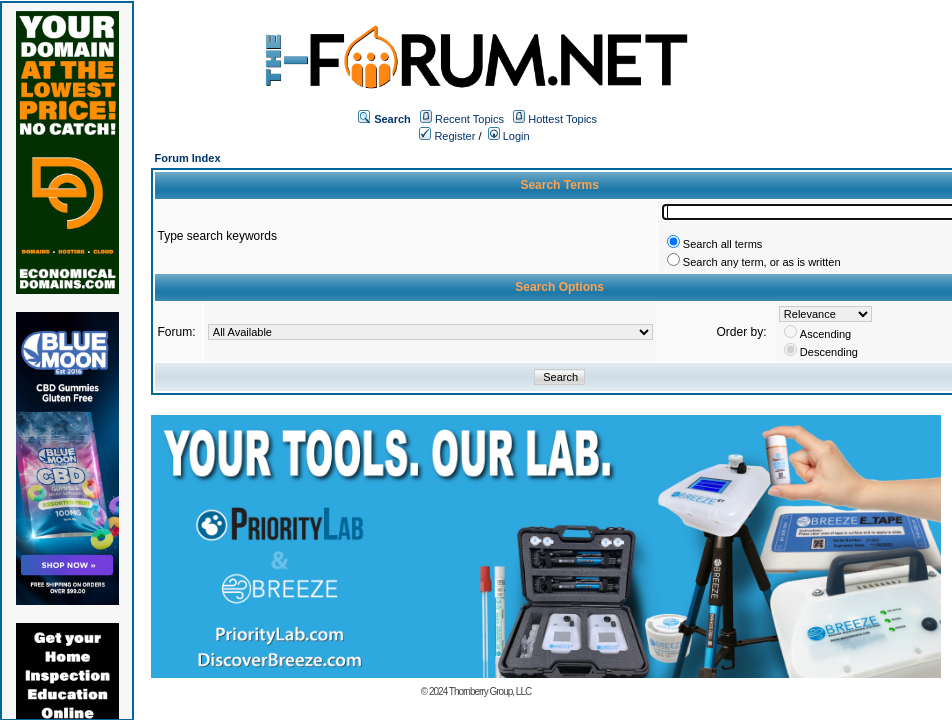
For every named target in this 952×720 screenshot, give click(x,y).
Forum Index (188, 158)
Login (509, 136)
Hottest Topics (562, 119)
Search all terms (722, 244)
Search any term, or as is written (762, 262)
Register (447, 136)
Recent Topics (469, 119)
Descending (829, 352)
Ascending (825, 334)
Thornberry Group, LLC (490, 691)
